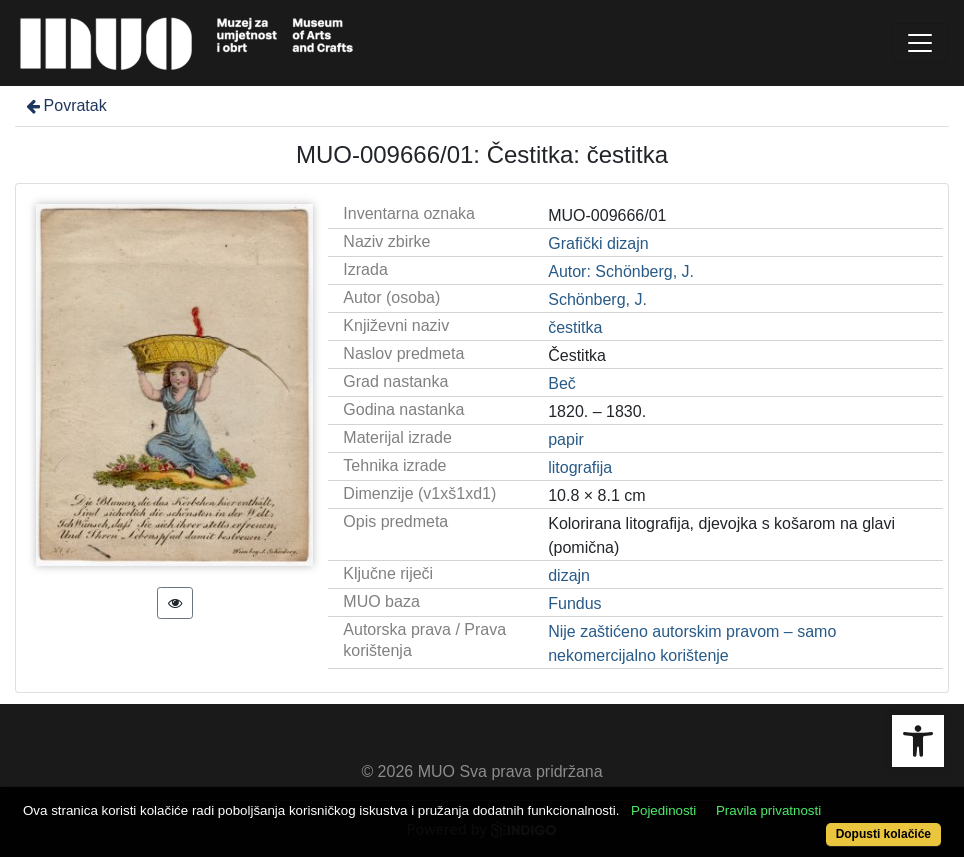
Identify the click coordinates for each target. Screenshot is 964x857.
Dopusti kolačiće (883, 834)
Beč (562, 383)
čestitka (575, 327)
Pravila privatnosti (768, 810)
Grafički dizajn (598, 243)
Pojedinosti (663, 810)
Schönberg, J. (597, 299)
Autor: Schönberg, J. (621, 271)
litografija (580, 467)
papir (566, 439)
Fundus (574, 603)
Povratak (65, 105)
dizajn (569, 575)
